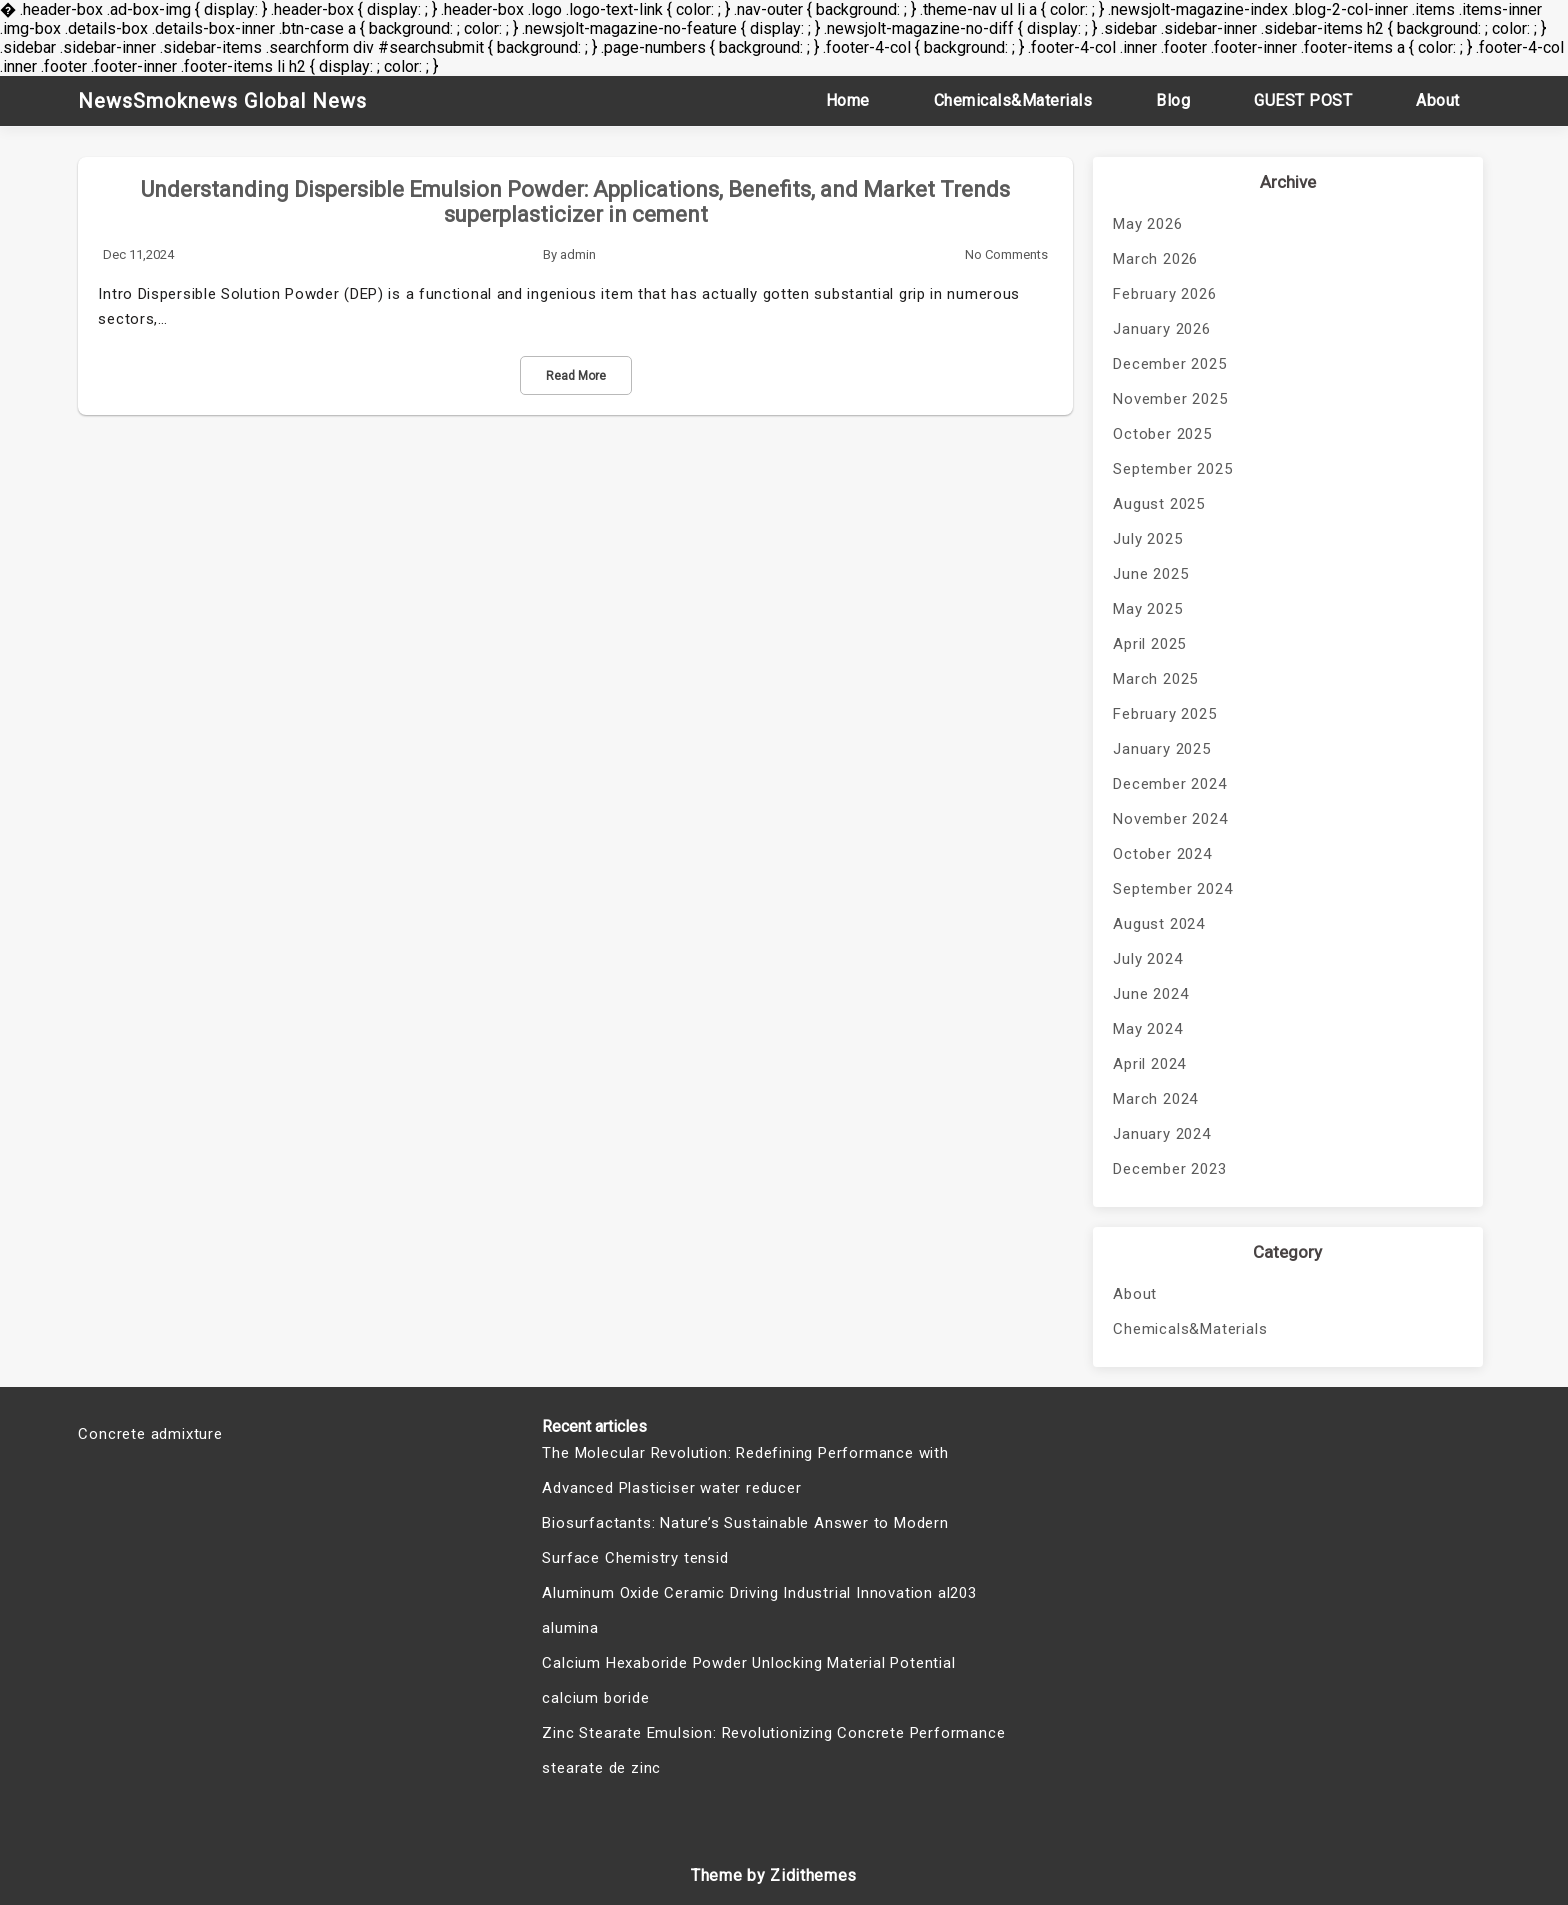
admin (578, 254)
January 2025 (1162, 749)
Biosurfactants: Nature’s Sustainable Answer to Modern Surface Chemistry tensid (745, 1540)
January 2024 (1162, 1134)
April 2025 (1149, 644)
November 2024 (1170, 819)
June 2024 (1150, 994)
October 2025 (1162, 434)
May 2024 (1147, 1029)
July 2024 (1147, 959)
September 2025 (1172, 469)
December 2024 (1169, 784)
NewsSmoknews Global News (222, 101)
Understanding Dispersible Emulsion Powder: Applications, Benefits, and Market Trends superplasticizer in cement (575, 202)
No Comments (1006, 254)
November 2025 (1170, 399)
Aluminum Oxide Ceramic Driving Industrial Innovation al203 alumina (759, 1610)
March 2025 (1155, 679)
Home (848, 100)
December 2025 (1169, 364)
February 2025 (1164, 714)
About (1438, 100)
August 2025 (1159, 504)
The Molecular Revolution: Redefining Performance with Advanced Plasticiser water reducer (745, 1470)
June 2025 (1150, 574)
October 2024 (1162, 854)
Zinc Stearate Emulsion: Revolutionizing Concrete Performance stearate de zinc (773, 1750)
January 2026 (1162, 329)
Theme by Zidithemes (774, 1875)
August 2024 (1159, 924)
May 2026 (1147, 224)
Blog (1173, 100)
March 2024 (1155, 1099)
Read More (576, 376)
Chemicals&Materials (1013, 100)
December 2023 (1169, 1169)
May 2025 (1147, 609)
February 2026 (1164, 294)
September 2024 (1172, 889)
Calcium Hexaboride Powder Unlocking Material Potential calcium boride (748, 1680)
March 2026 (1155, 259)
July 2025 (1147, 539)
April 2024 (1149, 1064)
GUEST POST (1303, 100)
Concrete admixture (150, 1434)
